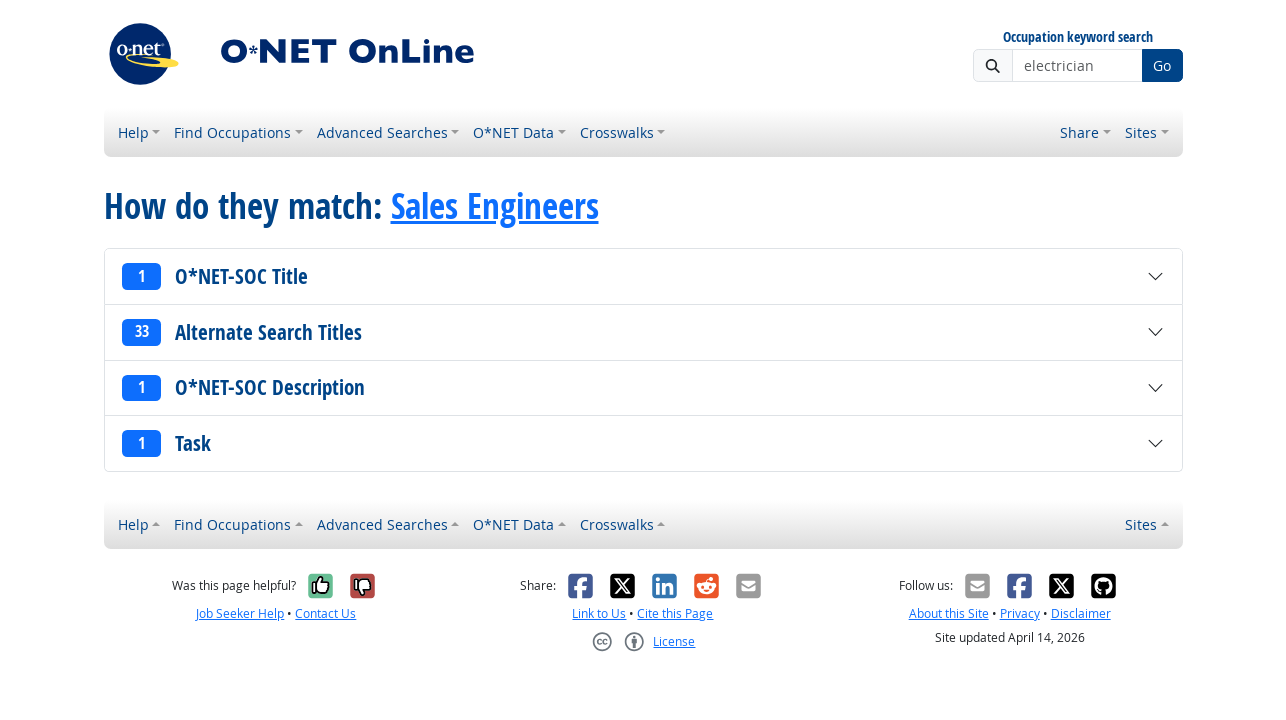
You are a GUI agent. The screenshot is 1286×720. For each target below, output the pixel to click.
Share (1079, 132)
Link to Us (599, 613)
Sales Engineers (495, 206)
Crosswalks (617, 132)
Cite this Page (675, 613)
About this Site (949, 613)
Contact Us (325, 613)
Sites (1141, 132)
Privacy (1020, 613)
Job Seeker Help (240, 613)
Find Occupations (232, 132)
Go (1162, 65)
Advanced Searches (382, 132)
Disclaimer (1081, 613)
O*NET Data (513, 132)
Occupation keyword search (1078, 37)
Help (133, 132)
